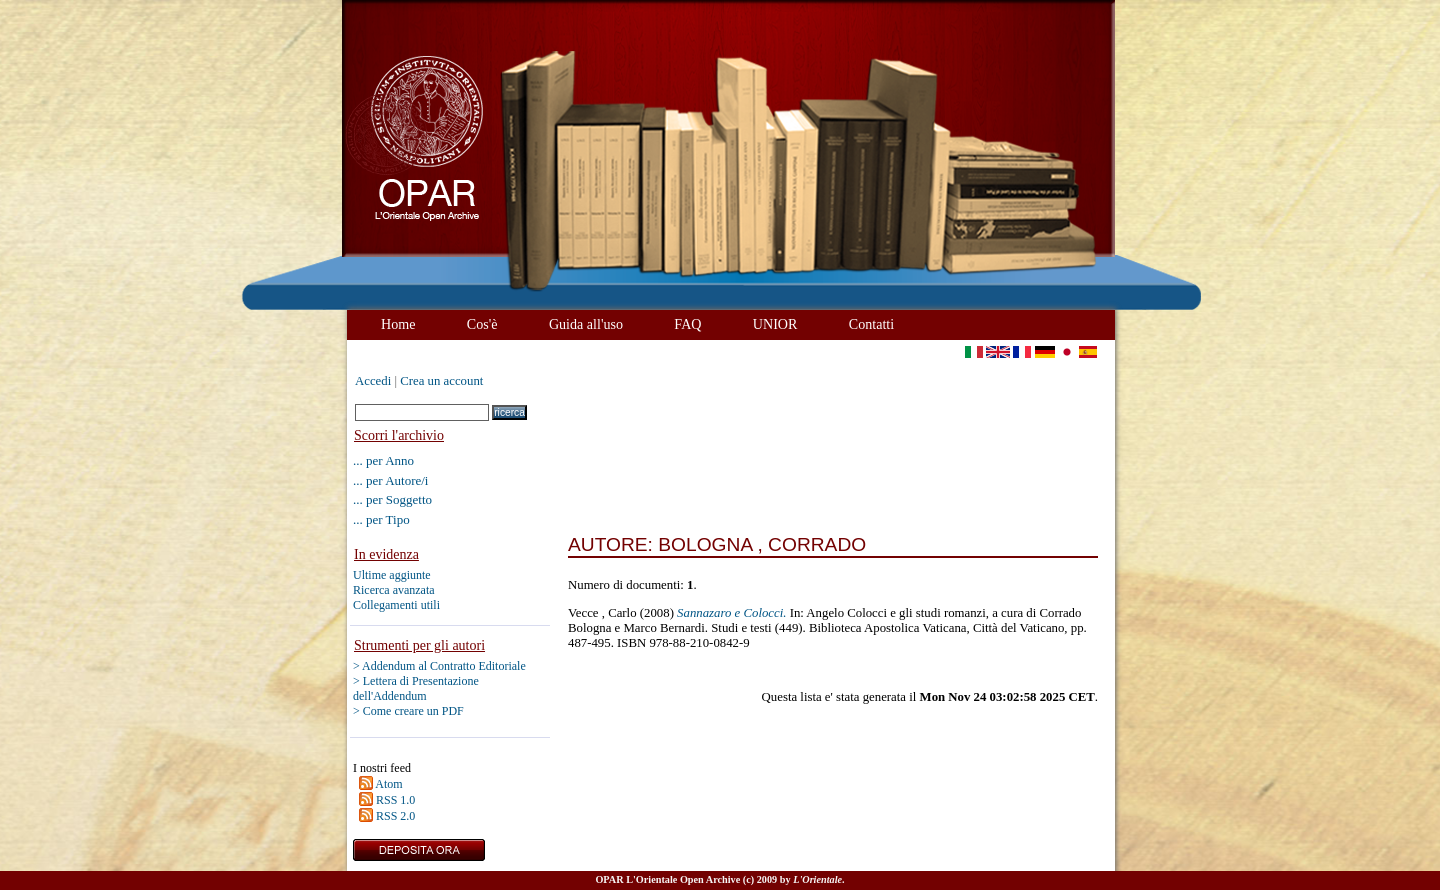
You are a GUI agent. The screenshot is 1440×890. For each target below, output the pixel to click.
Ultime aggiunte (392, 575)
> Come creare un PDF (408, 711)
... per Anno (383, 460)
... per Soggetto (392, 499)
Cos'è (482, 324)
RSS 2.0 (395, 816)
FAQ (687, 324)
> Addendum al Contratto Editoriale (439, 666)
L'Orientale (817, 879)
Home (398, 324)
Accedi (373, 381)
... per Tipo (381, 519)
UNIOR (775, 324)
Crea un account (441, 381)
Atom (388, 784)
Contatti (871, 324)
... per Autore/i (390, 480)
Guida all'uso (586, 324)
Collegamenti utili (396, 605)
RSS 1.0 (395, 800)
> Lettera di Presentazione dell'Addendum (416, 688)
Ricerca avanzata (394, 590)
